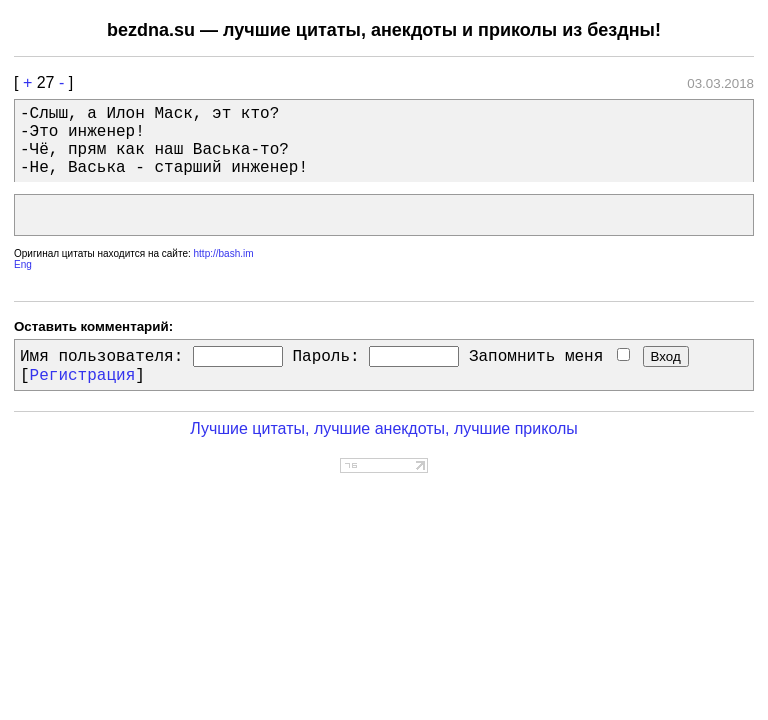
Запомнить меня (549, 357)
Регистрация (83, 376)
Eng (23, 264)
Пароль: (325, 357)
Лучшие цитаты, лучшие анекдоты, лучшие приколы (384, 428)
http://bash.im (224, 253)
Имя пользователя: (101, 357)
